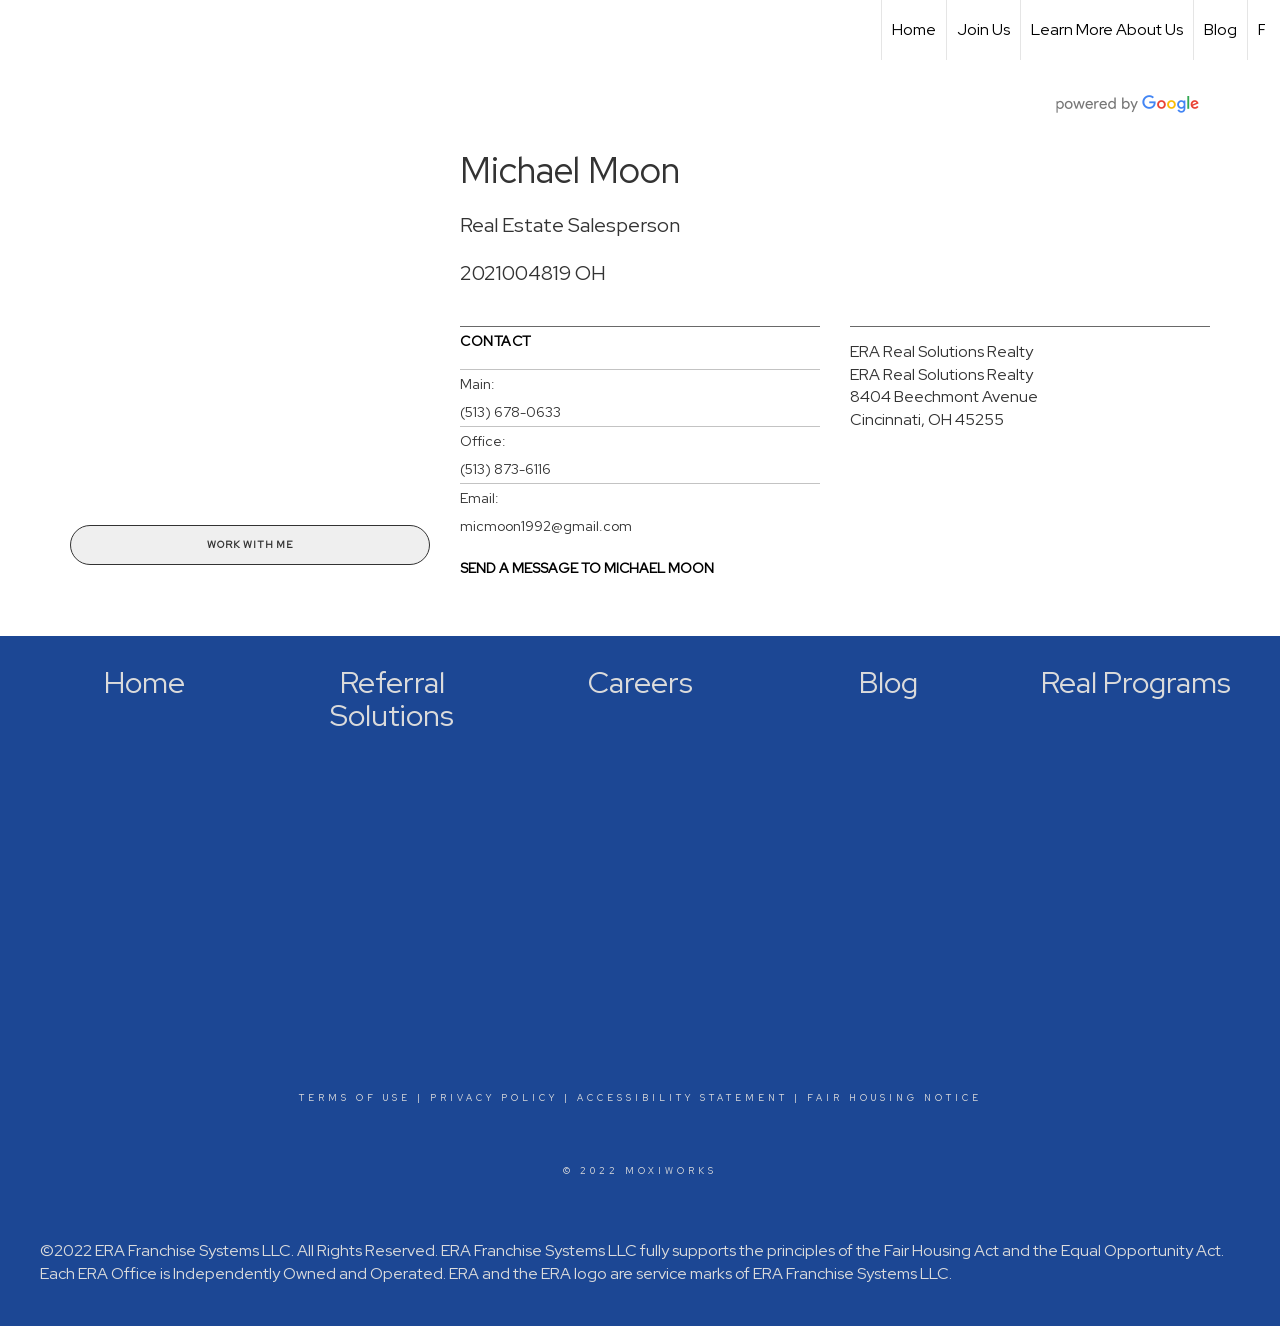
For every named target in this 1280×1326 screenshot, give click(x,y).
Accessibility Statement (682, 1098)
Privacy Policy (494, 1098)
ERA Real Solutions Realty (941, 351)
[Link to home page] (25, 30)
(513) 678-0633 (510, 412)
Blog (1220, 29)
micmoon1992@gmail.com (546, 526)
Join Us (983, 29)
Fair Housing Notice (894, 1098)
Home (914, 29)
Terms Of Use (355, 1098)
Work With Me (250, 544)
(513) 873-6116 (505, 469)
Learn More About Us (1107, 29)
